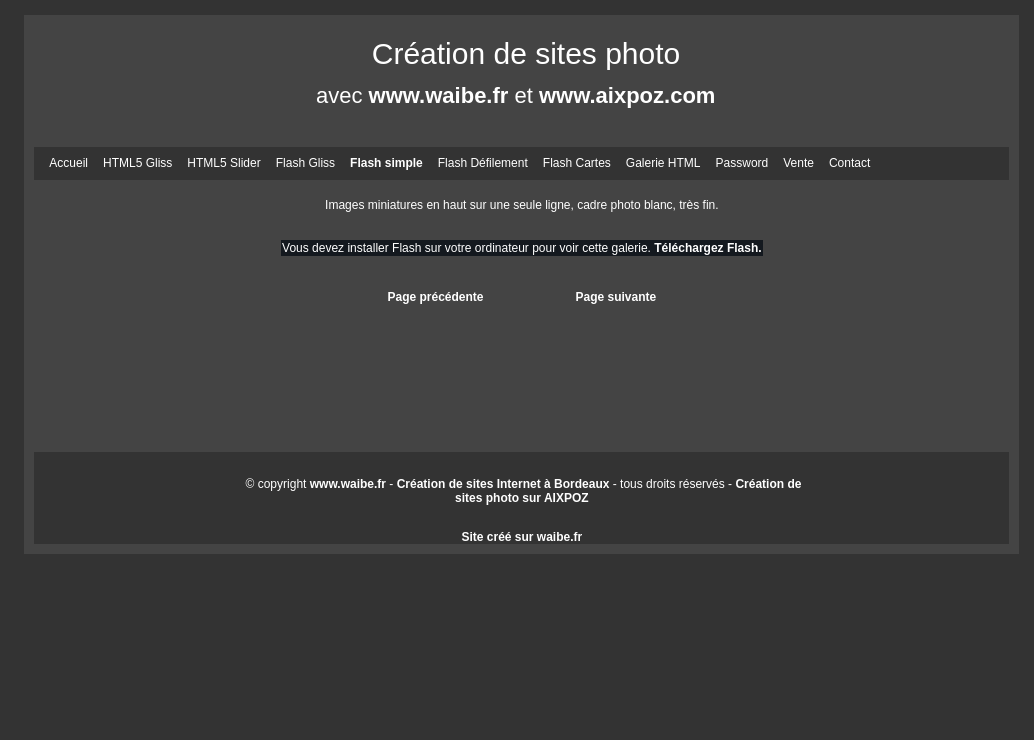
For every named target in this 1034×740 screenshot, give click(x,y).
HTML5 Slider (223, 163)
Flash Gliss (305, 163)
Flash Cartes (577, 163)
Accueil (68, 163)
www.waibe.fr (439, 95)
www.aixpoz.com (627, 95)
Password (742, 163)
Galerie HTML (663, 163)
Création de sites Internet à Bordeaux (503, 484)
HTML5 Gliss (137, 163)
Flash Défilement (483, 163)
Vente (798, 163)
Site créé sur (521, 537)
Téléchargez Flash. (707, 248)
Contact (849, 163)
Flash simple (386, 163)
